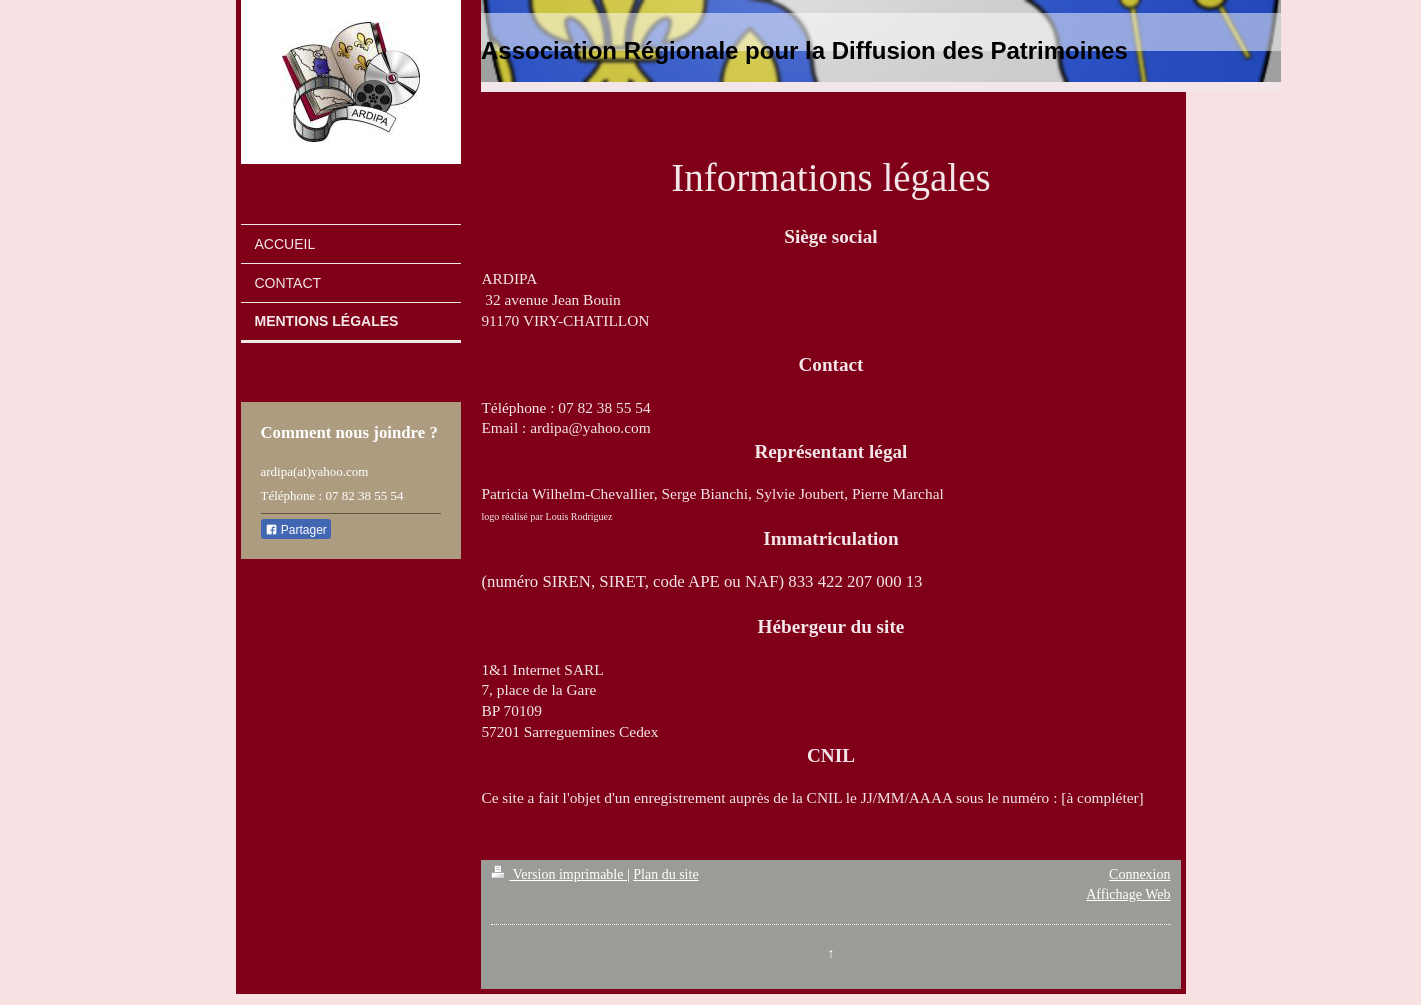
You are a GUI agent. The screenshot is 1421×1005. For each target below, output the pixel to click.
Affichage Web (1128, 894)
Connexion (1139, 874)
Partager (296, 530)
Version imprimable (559, 874)
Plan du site (665, 874)
